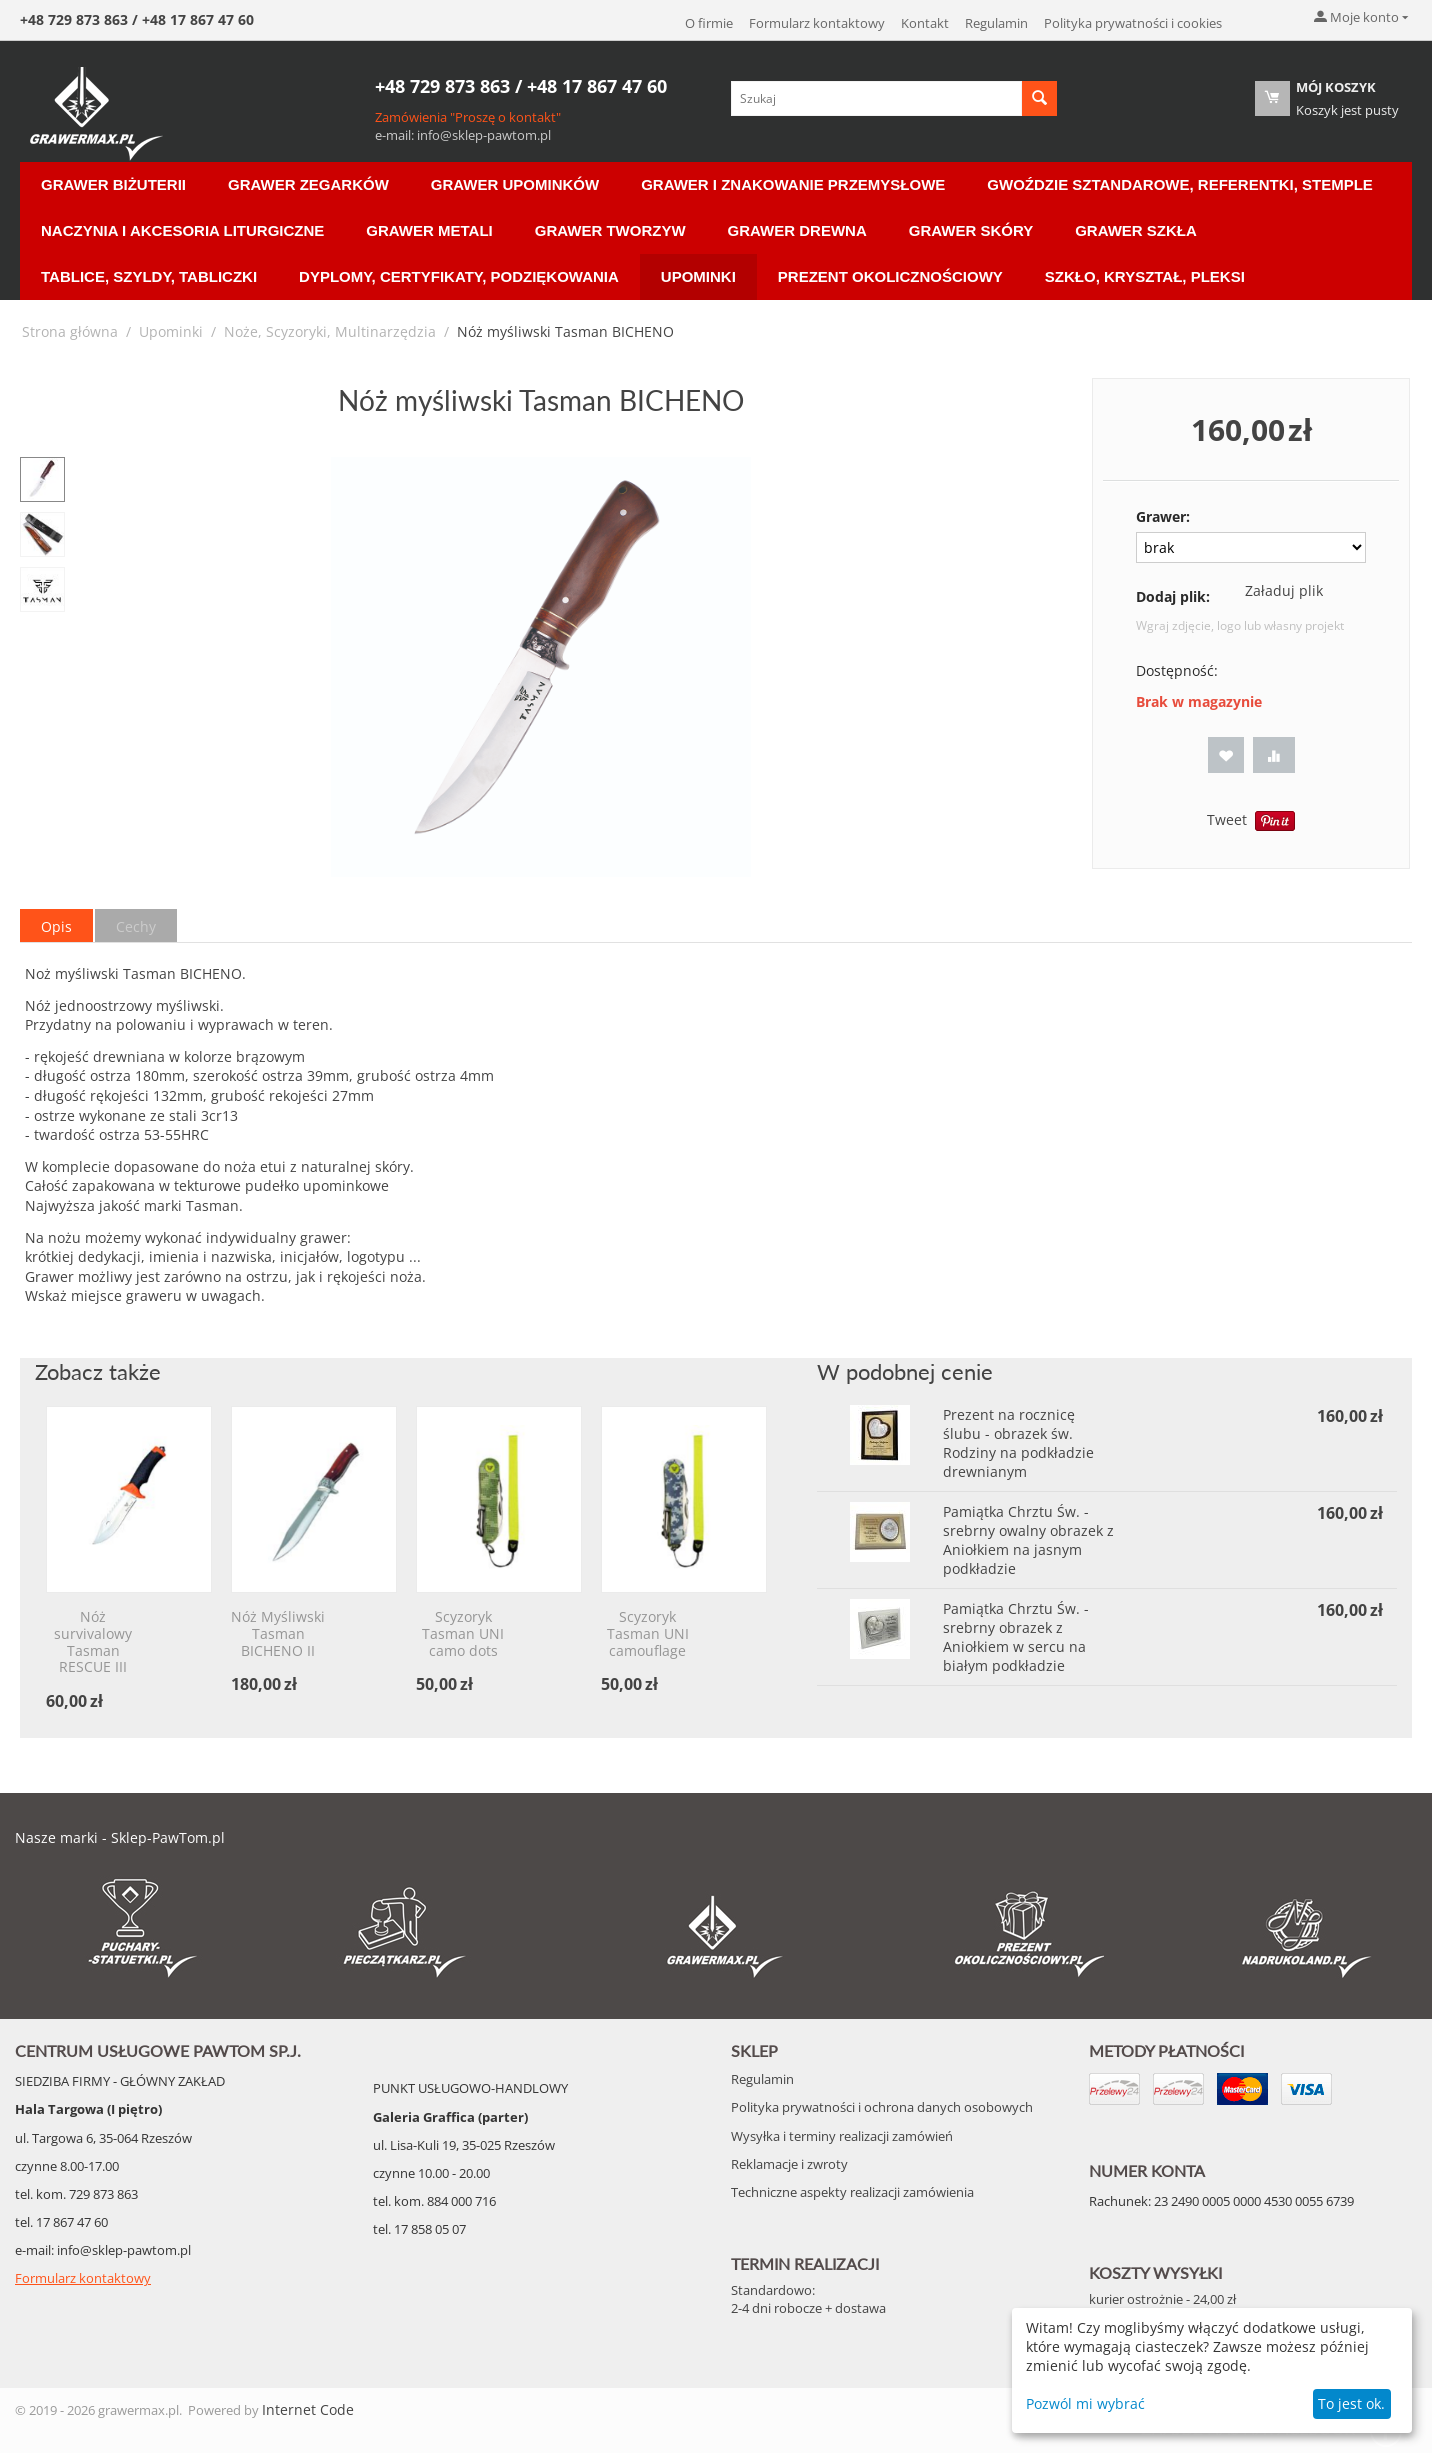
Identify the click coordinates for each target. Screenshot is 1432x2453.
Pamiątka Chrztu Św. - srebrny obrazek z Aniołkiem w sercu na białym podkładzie (1016, 1637)
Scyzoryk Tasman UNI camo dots (463, 1634)
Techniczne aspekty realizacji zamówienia (852, 2192)
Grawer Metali (429, 230)
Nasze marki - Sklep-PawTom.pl (120, 1837)
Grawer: (1163, 516)
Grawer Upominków (515, 184)
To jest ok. (1351, 2403)
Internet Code (308, 2409)
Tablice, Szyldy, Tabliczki (149, 276)
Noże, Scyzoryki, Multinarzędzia (330, 331)
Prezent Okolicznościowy (890, 276)
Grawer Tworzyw (610, 230)
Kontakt (925, 23)
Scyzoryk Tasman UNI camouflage (648, 1634)
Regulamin (996, 23)
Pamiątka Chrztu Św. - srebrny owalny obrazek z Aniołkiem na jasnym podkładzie (1028, 1540)
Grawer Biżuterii (113, 184)
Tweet (1227, 819)
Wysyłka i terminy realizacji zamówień (842, 2136)
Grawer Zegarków (308, 184)
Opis (56, 926)
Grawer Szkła (1136, 230)
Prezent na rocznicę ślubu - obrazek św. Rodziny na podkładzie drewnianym (1018, 1443)
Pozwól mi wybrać (1085, 2403)
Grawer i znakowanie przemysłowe (793, 184)
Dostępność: (1177, 670)
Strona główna (70, 331)
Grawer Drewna (797, 230)
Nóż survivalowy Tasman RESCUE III (93, 1642)
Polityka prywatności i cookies (1133, 23)
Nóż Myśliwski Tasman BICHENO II (278, 1634)
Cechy (136, 926)
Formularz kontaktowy (817, 23)
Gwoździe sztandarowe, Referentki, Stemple (1180, 184)
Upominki (698, 276)
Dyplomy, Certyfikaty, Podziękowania (459, 276)
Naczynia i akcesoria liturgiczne (182, 230)
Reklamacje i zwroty (789, 2164)
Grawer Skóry (971, 230)
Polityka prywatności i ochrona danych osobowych (882, 2107)
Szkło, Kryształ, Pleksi (1145, 276)
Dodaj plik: (1173, 596)
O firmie (709, 23)
